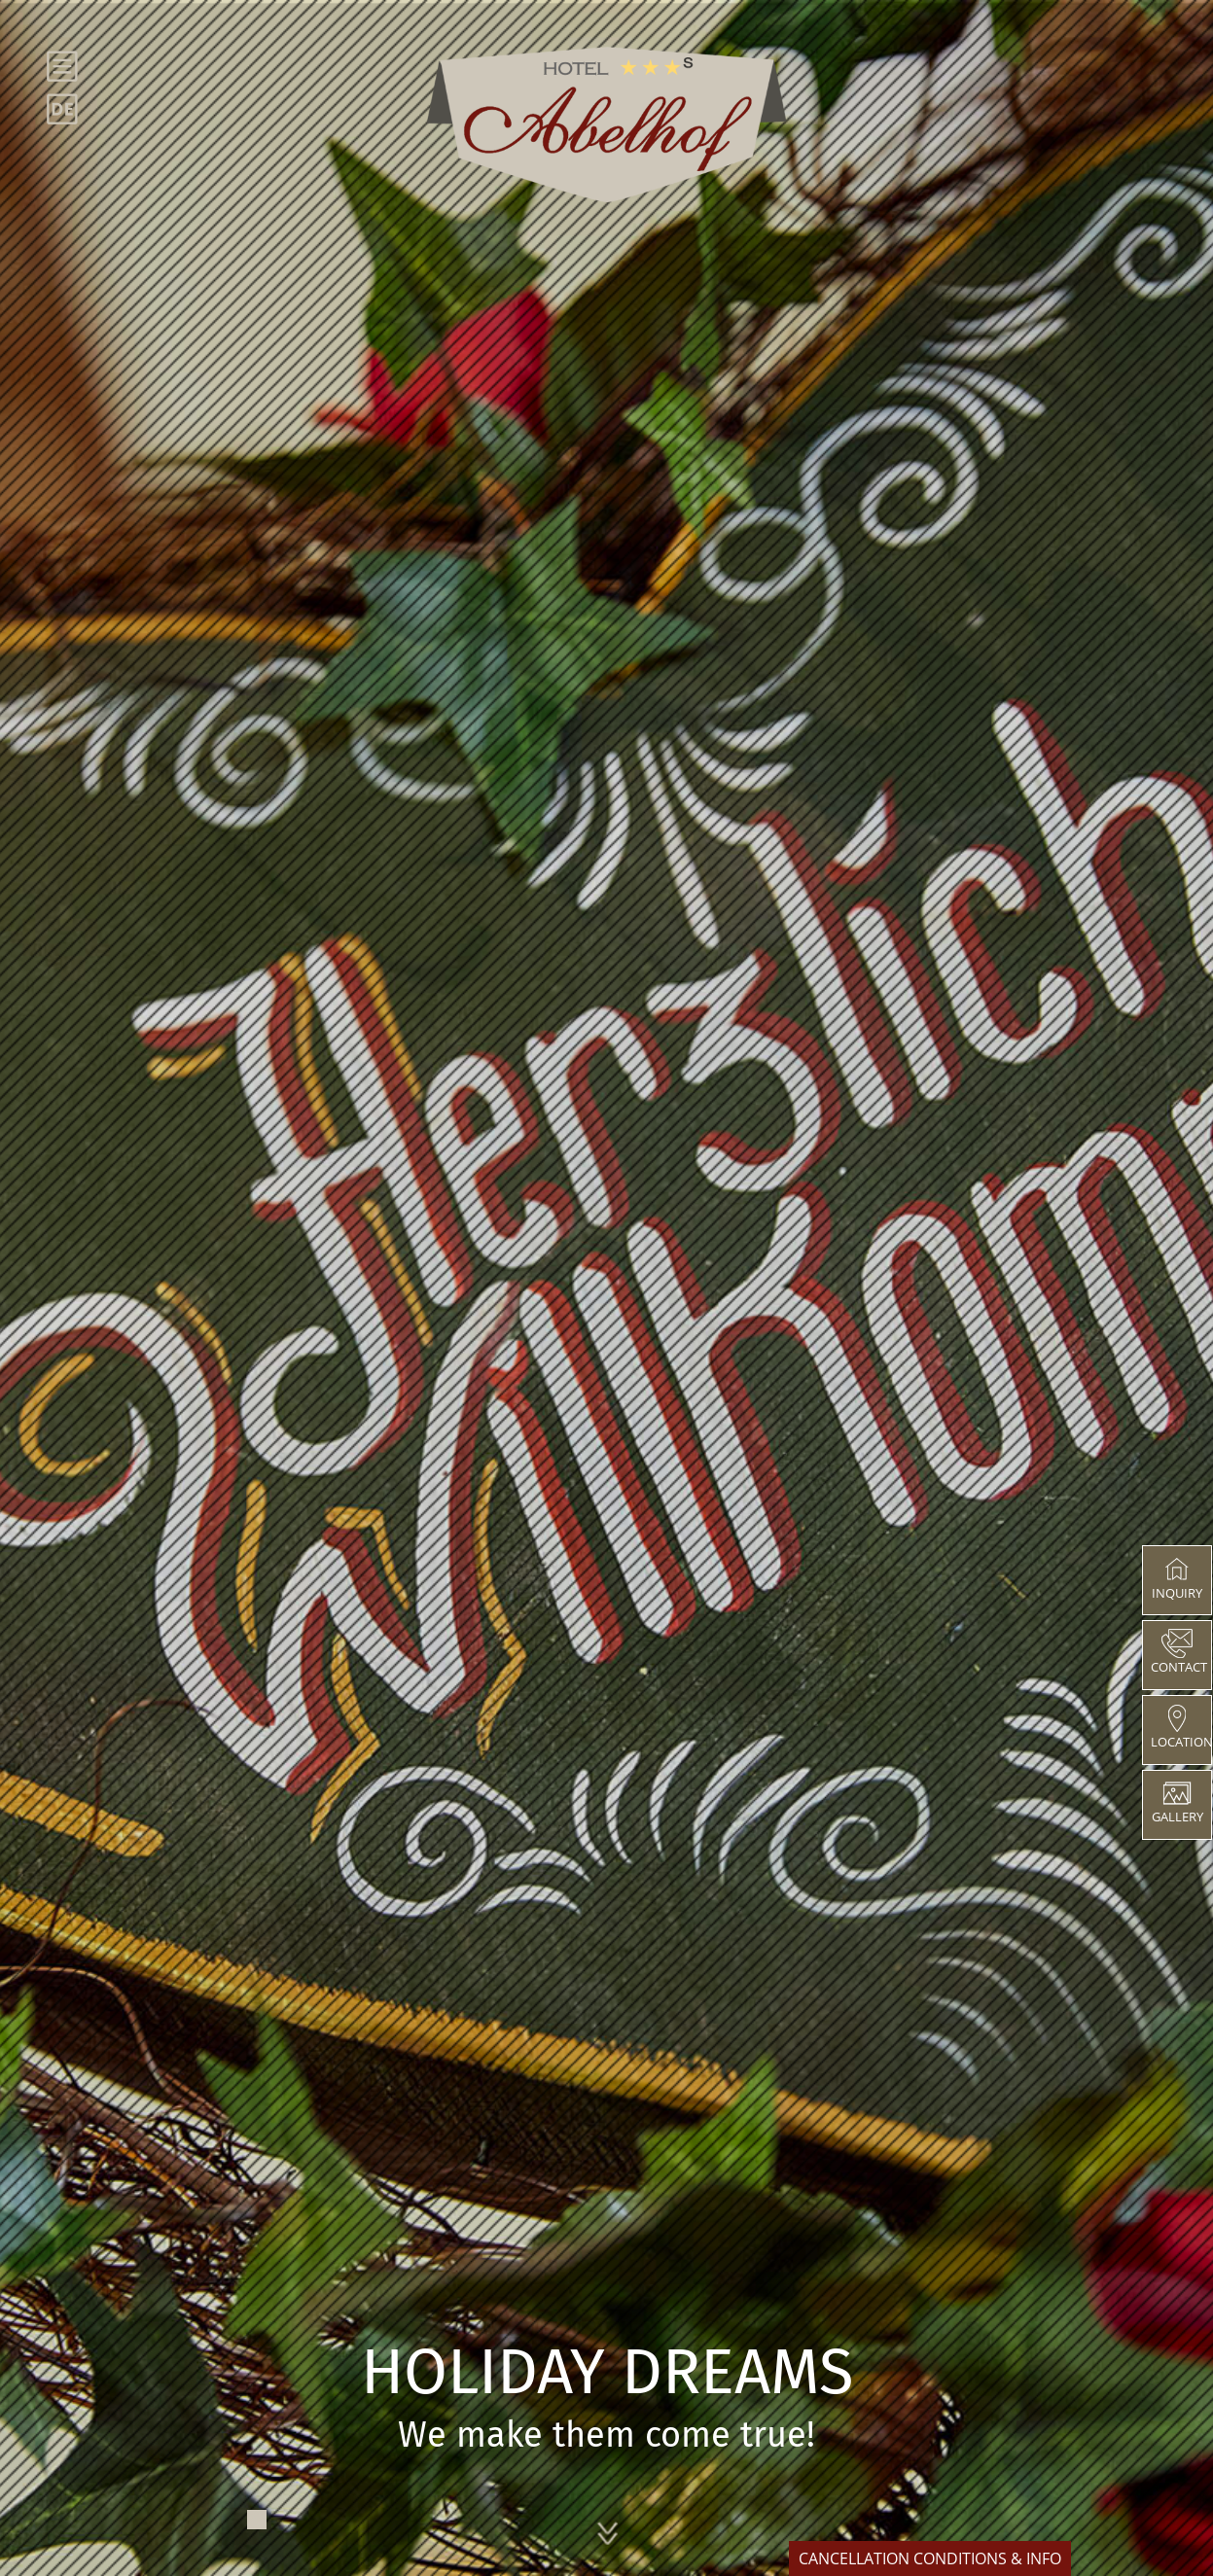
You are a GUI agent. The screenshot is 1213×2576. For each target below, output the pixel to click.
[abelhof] (606, 123)
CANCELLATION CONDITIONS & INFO (930, 2558)
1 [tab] (257, 2519)
